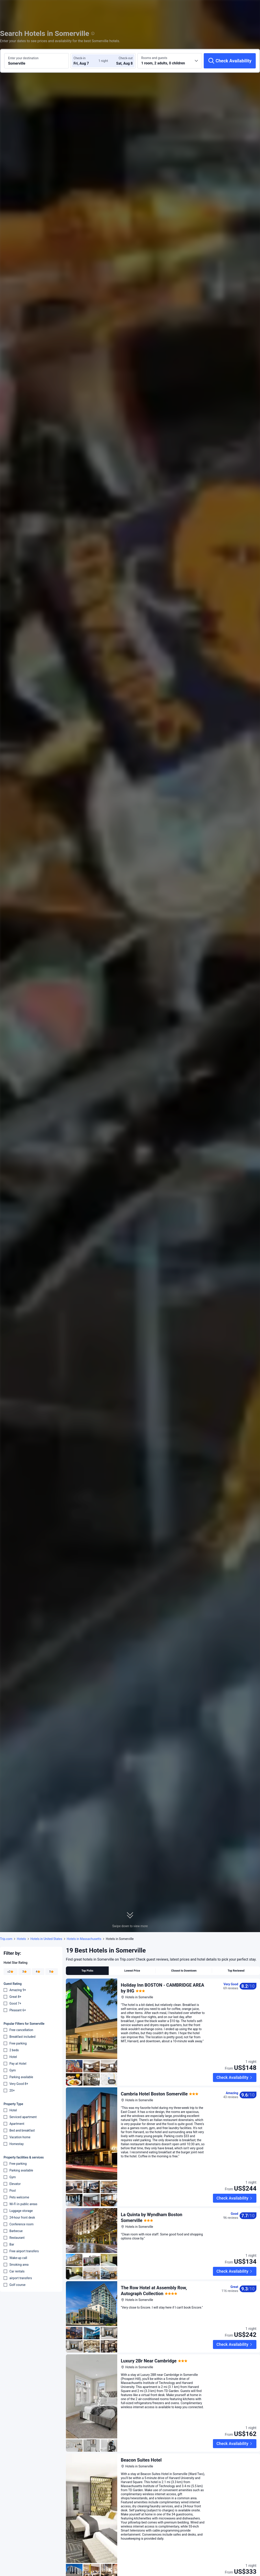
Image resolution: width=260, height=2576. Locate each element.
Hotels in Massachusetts (84, 1939)
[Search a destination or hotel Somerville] (36, 60)
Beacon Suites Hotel (141, 2452)
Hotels (21, 1939)
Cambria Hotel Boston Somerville (154, 2094)
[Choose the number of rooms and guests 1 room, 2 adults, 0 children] (170, 60)
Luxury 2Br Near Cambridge (149, 2353)
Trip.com (6, 1939)
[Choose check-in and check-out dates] (87, 60)
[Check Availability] (230, 60)
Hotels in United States (46, 1939)
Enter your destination (23, 58)
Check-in (80, 58)
